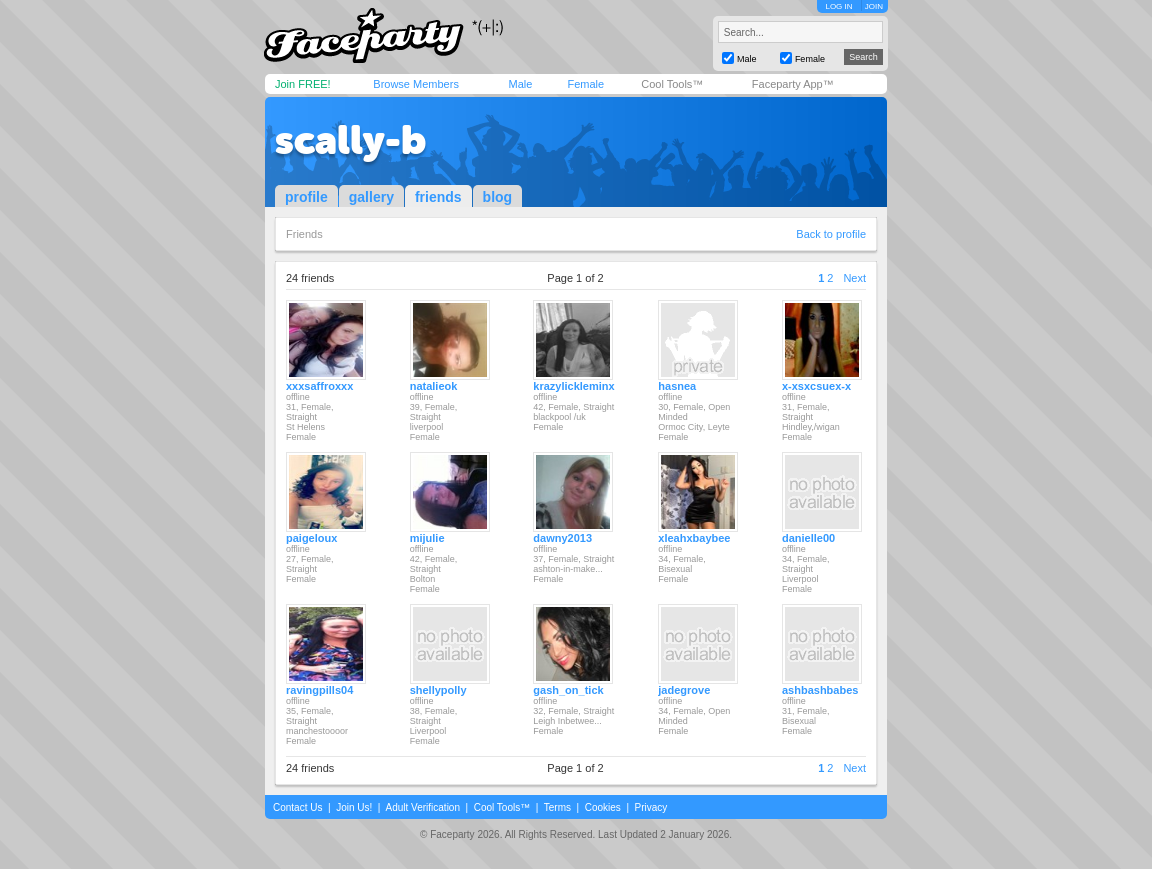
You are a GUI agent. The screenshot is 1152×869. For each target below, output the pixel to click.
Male (520, 84)
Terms (557, 807)
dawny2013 (562, 538)
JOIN (874, 6)
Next (854, 278)
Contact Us (297, 807)
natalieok (434, 386)
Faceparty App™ (793, 84)
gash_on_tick (568, 690)
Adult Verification (422, 807)
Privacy (651, 807)
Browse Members (416, 84)
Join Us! (354, 807)
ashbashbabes (820, 690)
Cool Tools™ (672, 84)
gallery (371, 197)
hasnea (677, 386)
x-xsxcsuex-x (816, 386)
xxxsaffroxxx (319, 386)
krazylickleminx (573, 386)
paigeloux (311, 538)
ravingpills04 (319, 690)
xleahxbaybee (694, 538)
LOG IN (838, 6)
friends (438, 197)
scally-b (350, 140)
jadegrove (684, 690)
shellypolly (438, 690)
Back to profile (831, 234)
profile (306, 197)
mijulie (427, 538)
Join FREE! (303, 84)
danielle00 (808, 538)
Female (585, 84)
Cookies (603, 807)
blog (498, 197)
